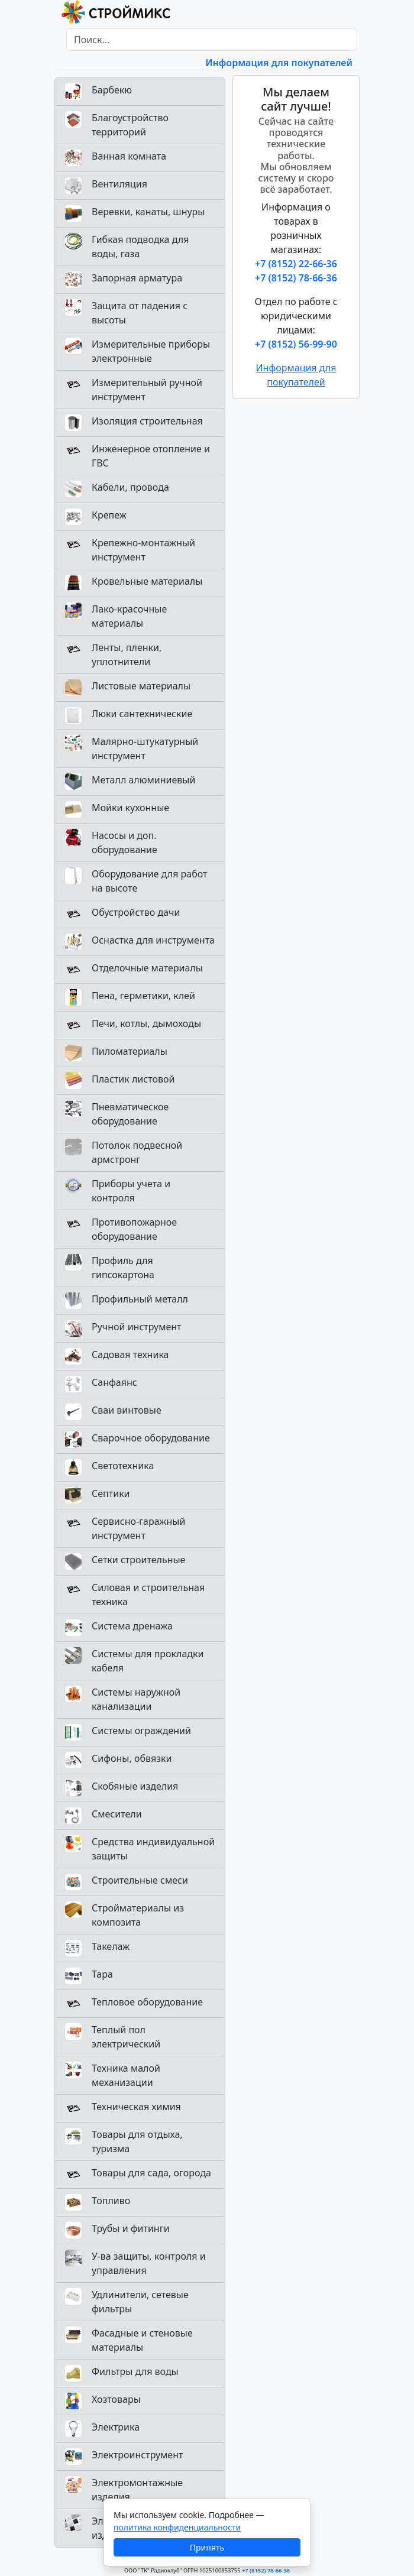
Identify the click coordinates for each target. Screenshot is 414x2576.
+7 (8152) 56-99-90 (296, 344)
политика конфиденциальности (177, 2527)
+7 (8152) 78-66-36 (296, 277)
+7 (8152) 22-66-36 (296, 263)
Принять (207, 2547)
